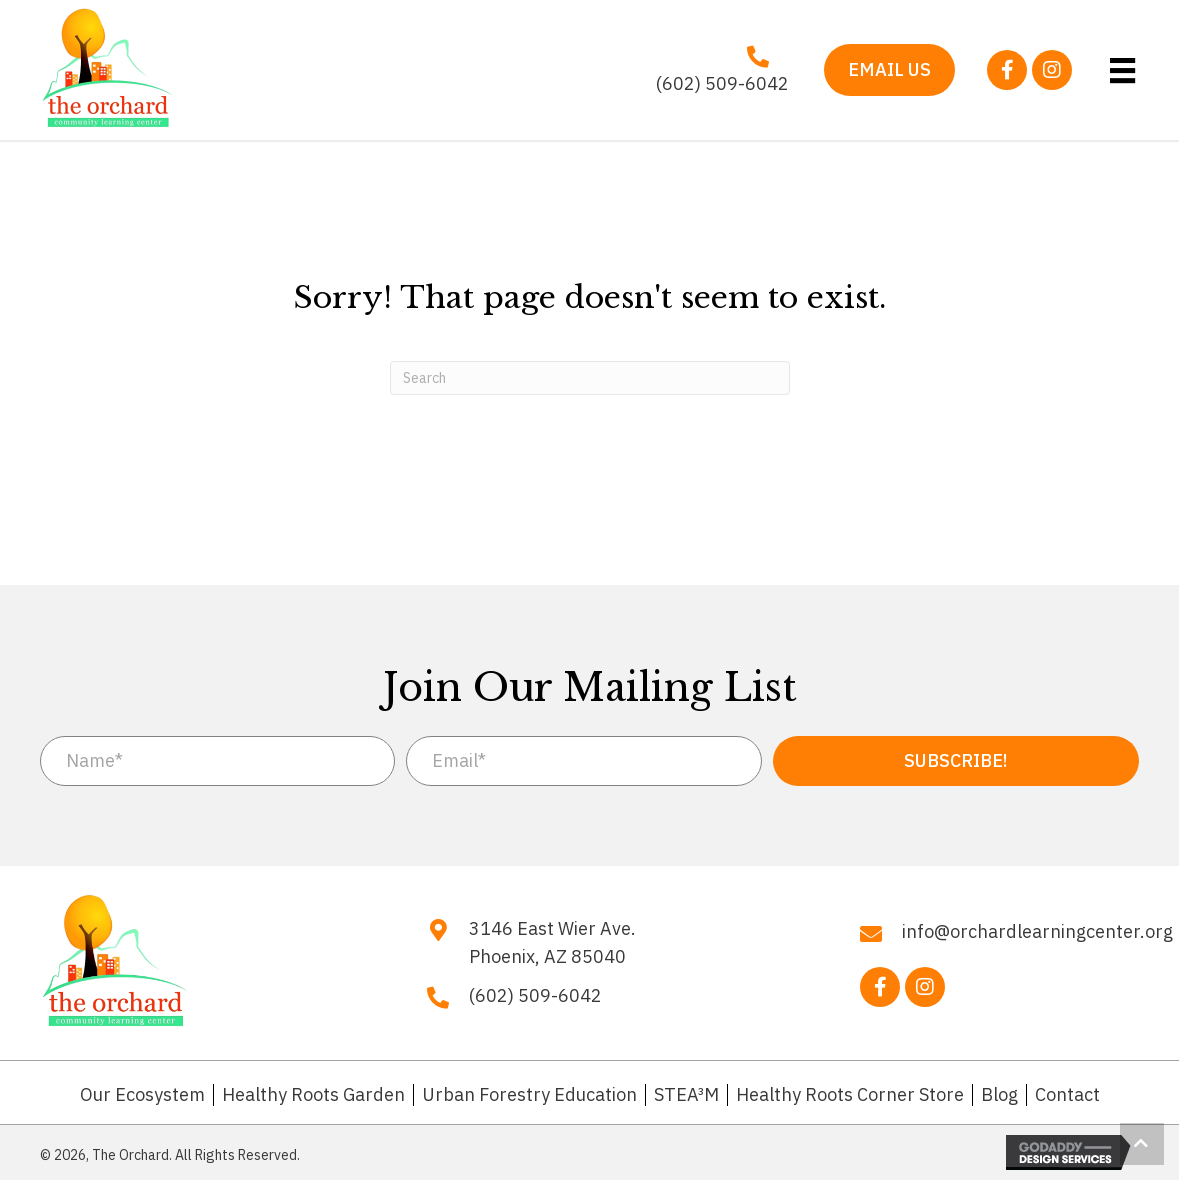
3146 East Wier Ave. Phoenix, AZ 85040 (552, 943)
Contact (1067, 1095)
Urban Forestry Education (529, 1095)
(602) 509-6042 (722, 83)
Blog (999, 1095)
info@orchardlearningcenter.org (1037, 931)
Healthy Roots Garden (313, 1095)
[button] (1007, 70)
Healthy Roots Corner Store (850, 1095)
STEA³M (686, 1095)
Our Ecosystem (142, 1095)
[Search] (590, 378)
